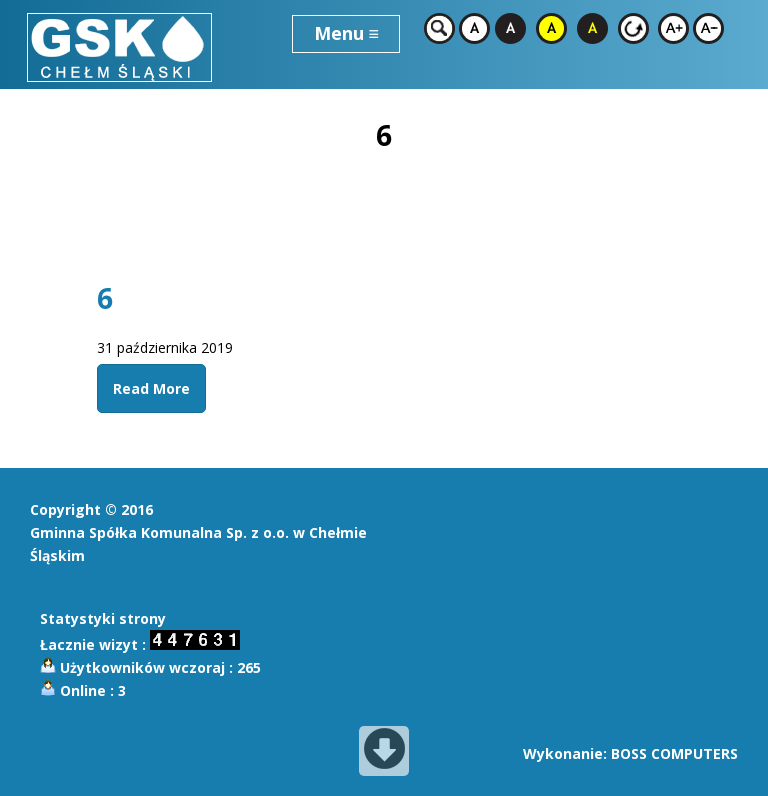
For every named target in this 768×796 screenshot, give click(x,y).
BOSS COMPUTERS (674, 753)
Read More (151, 388)
